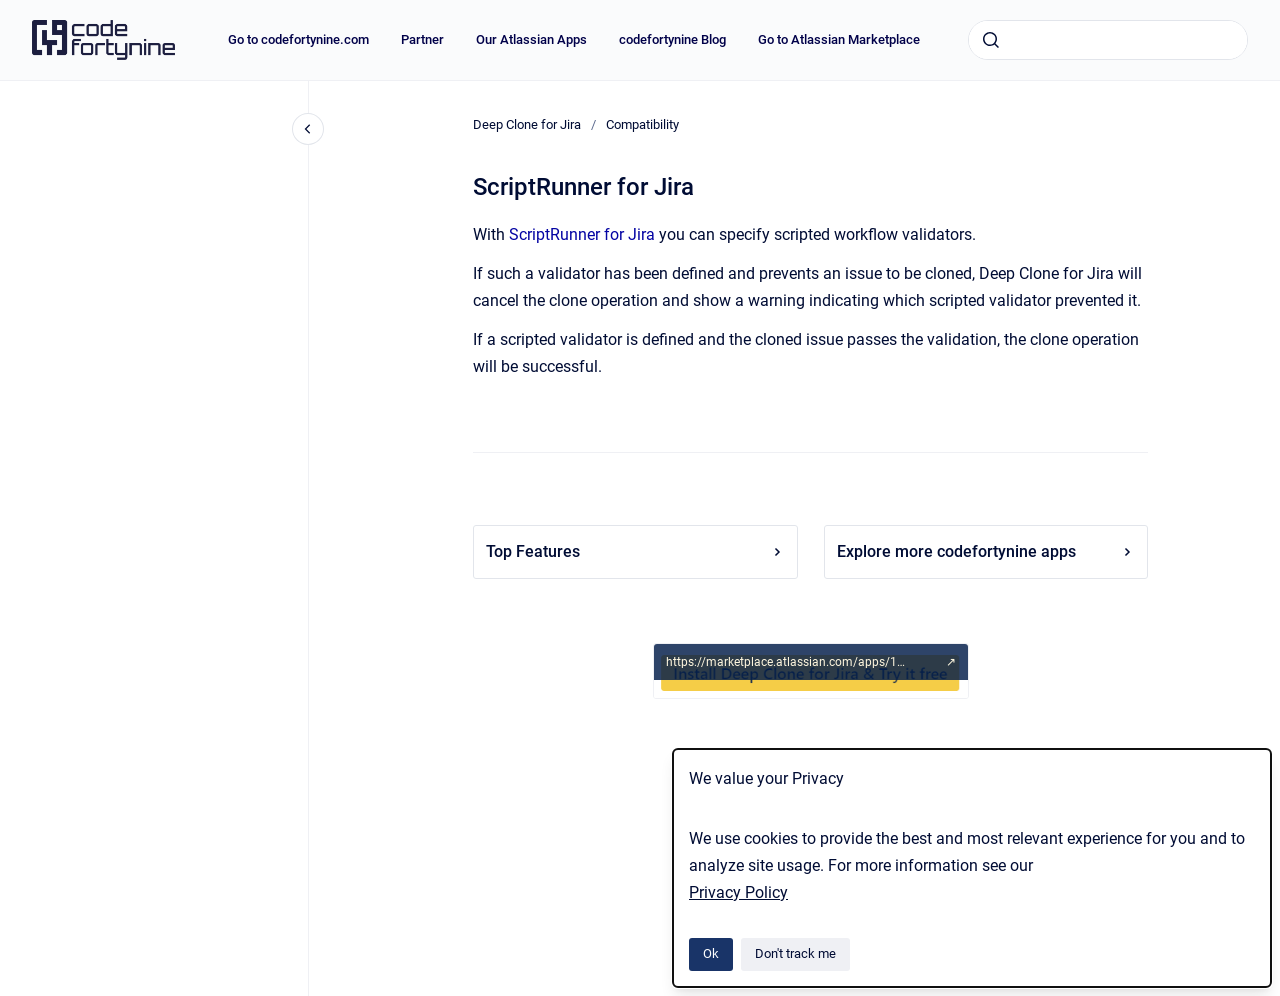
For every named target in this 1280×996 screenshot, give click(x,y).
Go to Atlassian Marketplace (839, 39)
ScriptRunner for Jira (582, 234)
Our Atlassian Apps (531, 39)
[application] (1274, 991)
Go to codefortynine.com (298, 39)
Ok (711, 953)
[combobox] (1108, 40)
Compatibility (642, 124)
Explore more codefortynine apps (986, 551)
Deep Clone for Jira (527, 124)
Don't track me (795, 953)
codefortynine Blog (672, 39)
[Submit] (991, 40)
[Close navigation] (308, 129)
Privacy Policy (738, 892)
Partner (422, 39)
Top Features (635, 551)
